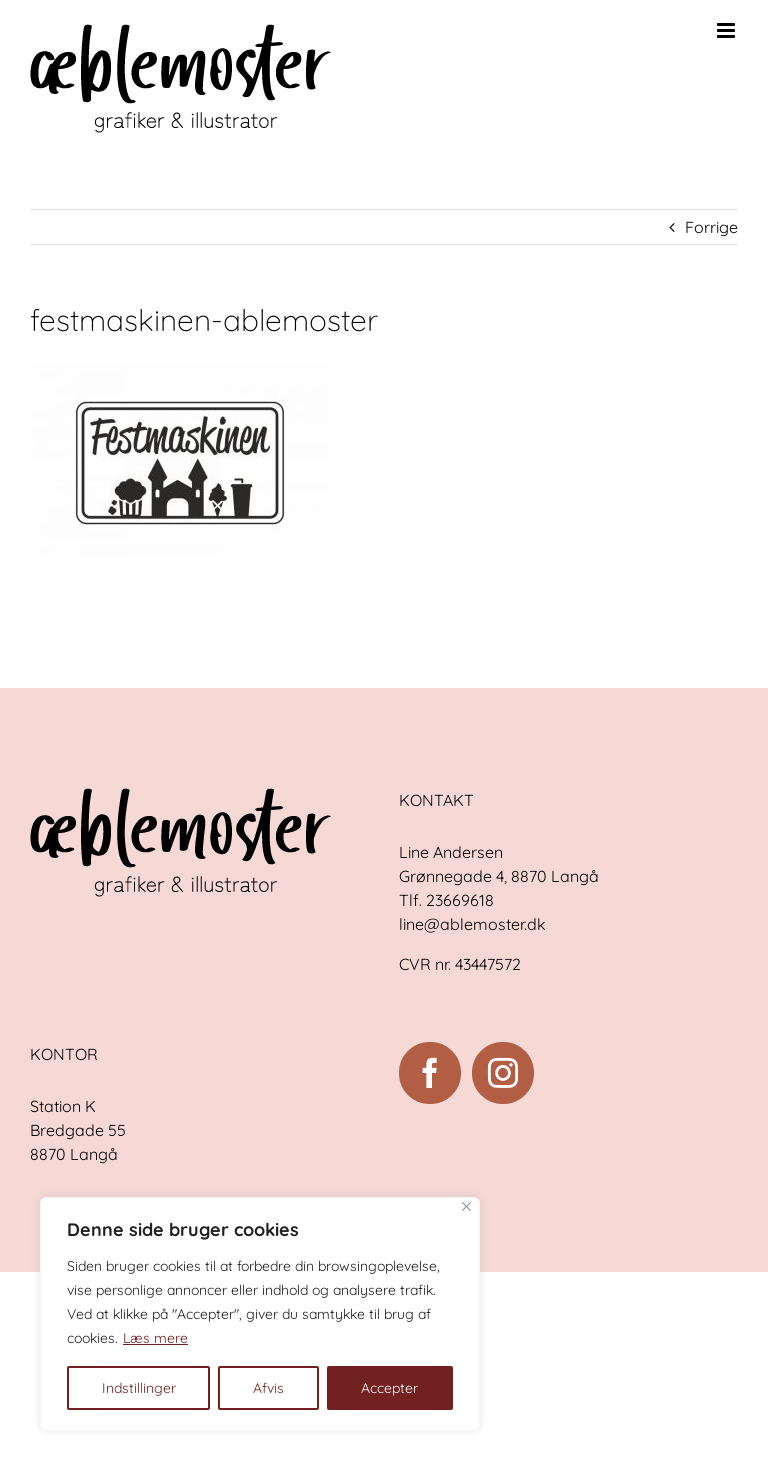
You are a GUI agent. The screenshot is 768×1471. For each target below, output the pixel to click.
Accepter (389, 1388)
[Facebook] (430, 1073)
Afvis (268, 1388)
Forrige (711, 227)
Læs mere (155, 1338)
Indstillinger (139, 1388)
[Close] (466, 1206)
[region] (260, 1314)
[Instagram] (503, 1073)
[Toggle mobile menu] (727, 30)
